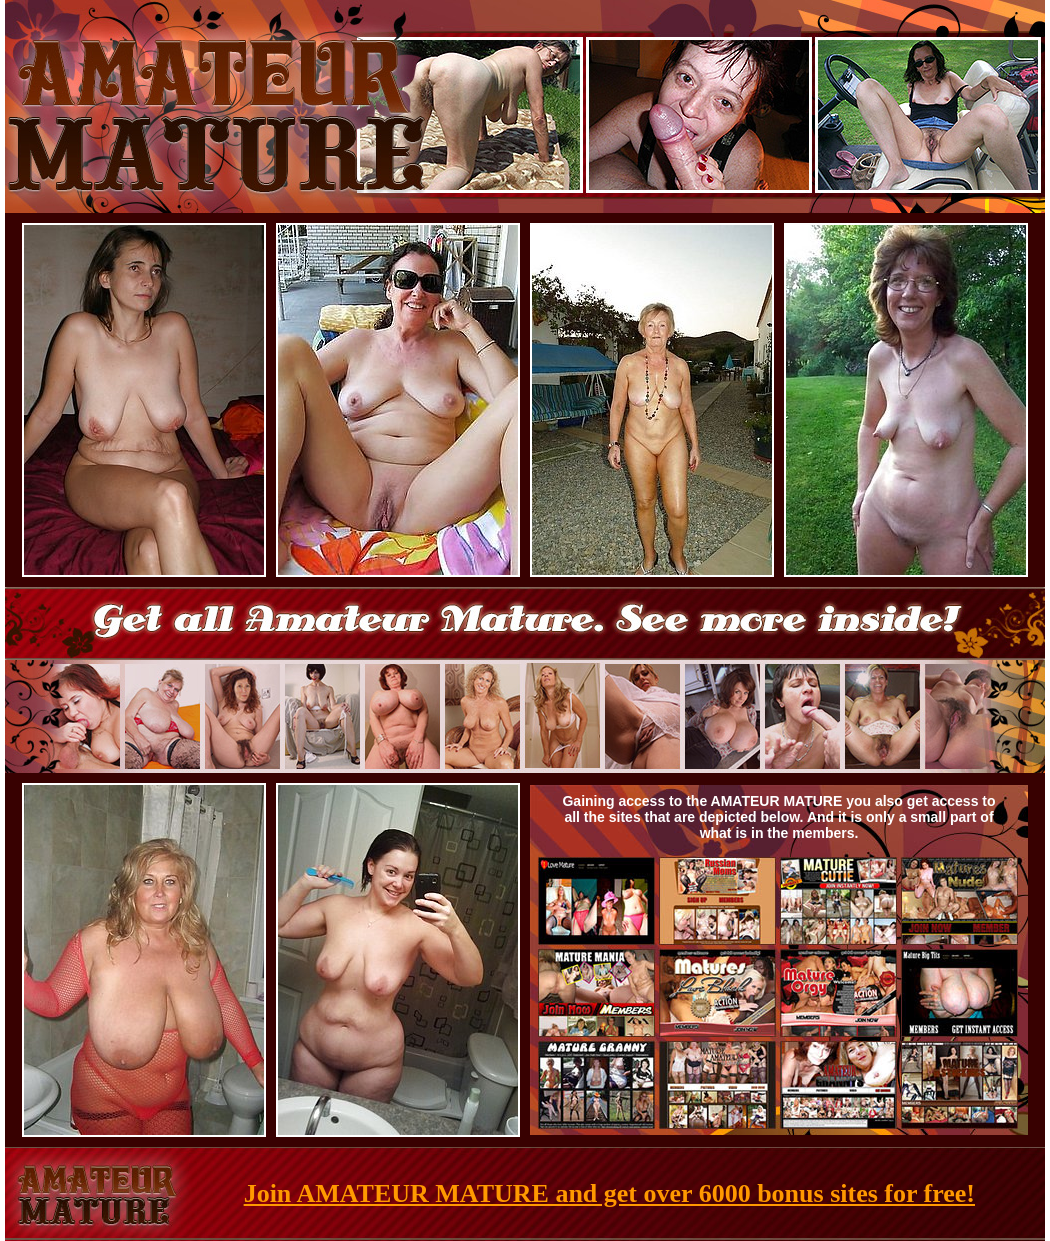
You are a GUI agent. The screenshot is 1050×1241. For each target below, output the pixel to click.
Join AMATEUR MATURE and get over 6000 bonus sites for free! (609, 1193)
